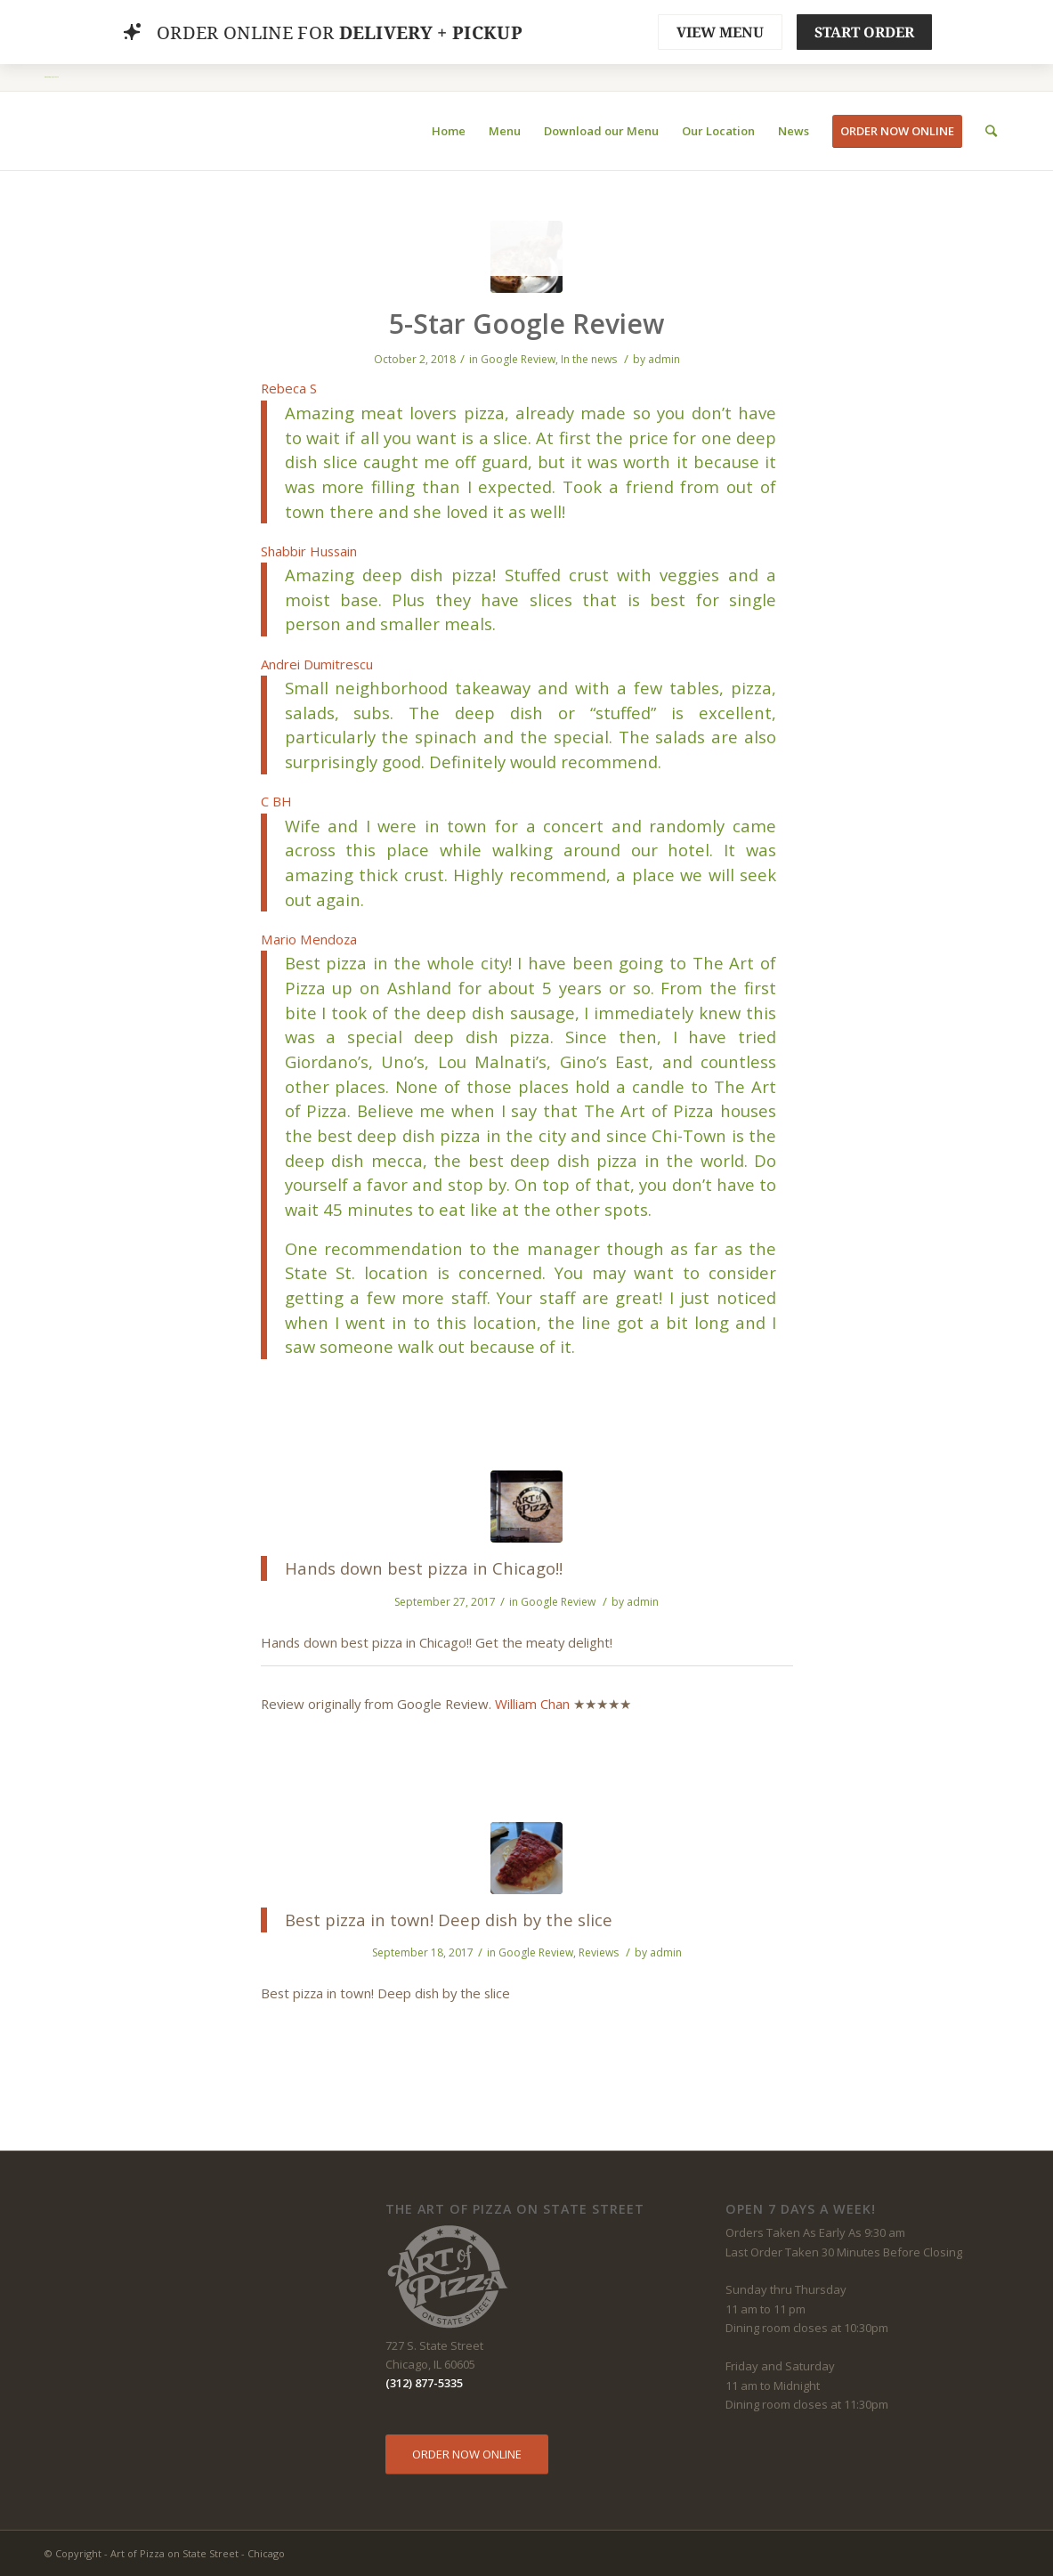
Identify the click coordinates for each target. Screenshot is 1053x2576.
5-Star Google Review (526, 323)
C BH (276, 801)
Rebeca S (289, 388)
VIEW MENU (720, 32)
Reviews (599, 1952)
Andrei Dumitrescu (317, 664)
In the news (589, 359)
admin (664, 359)
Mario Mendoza (309, 939)
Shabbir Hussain (309, 551)
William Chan (532, 1704)
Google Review (518, 359)
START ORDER (864, 32)
